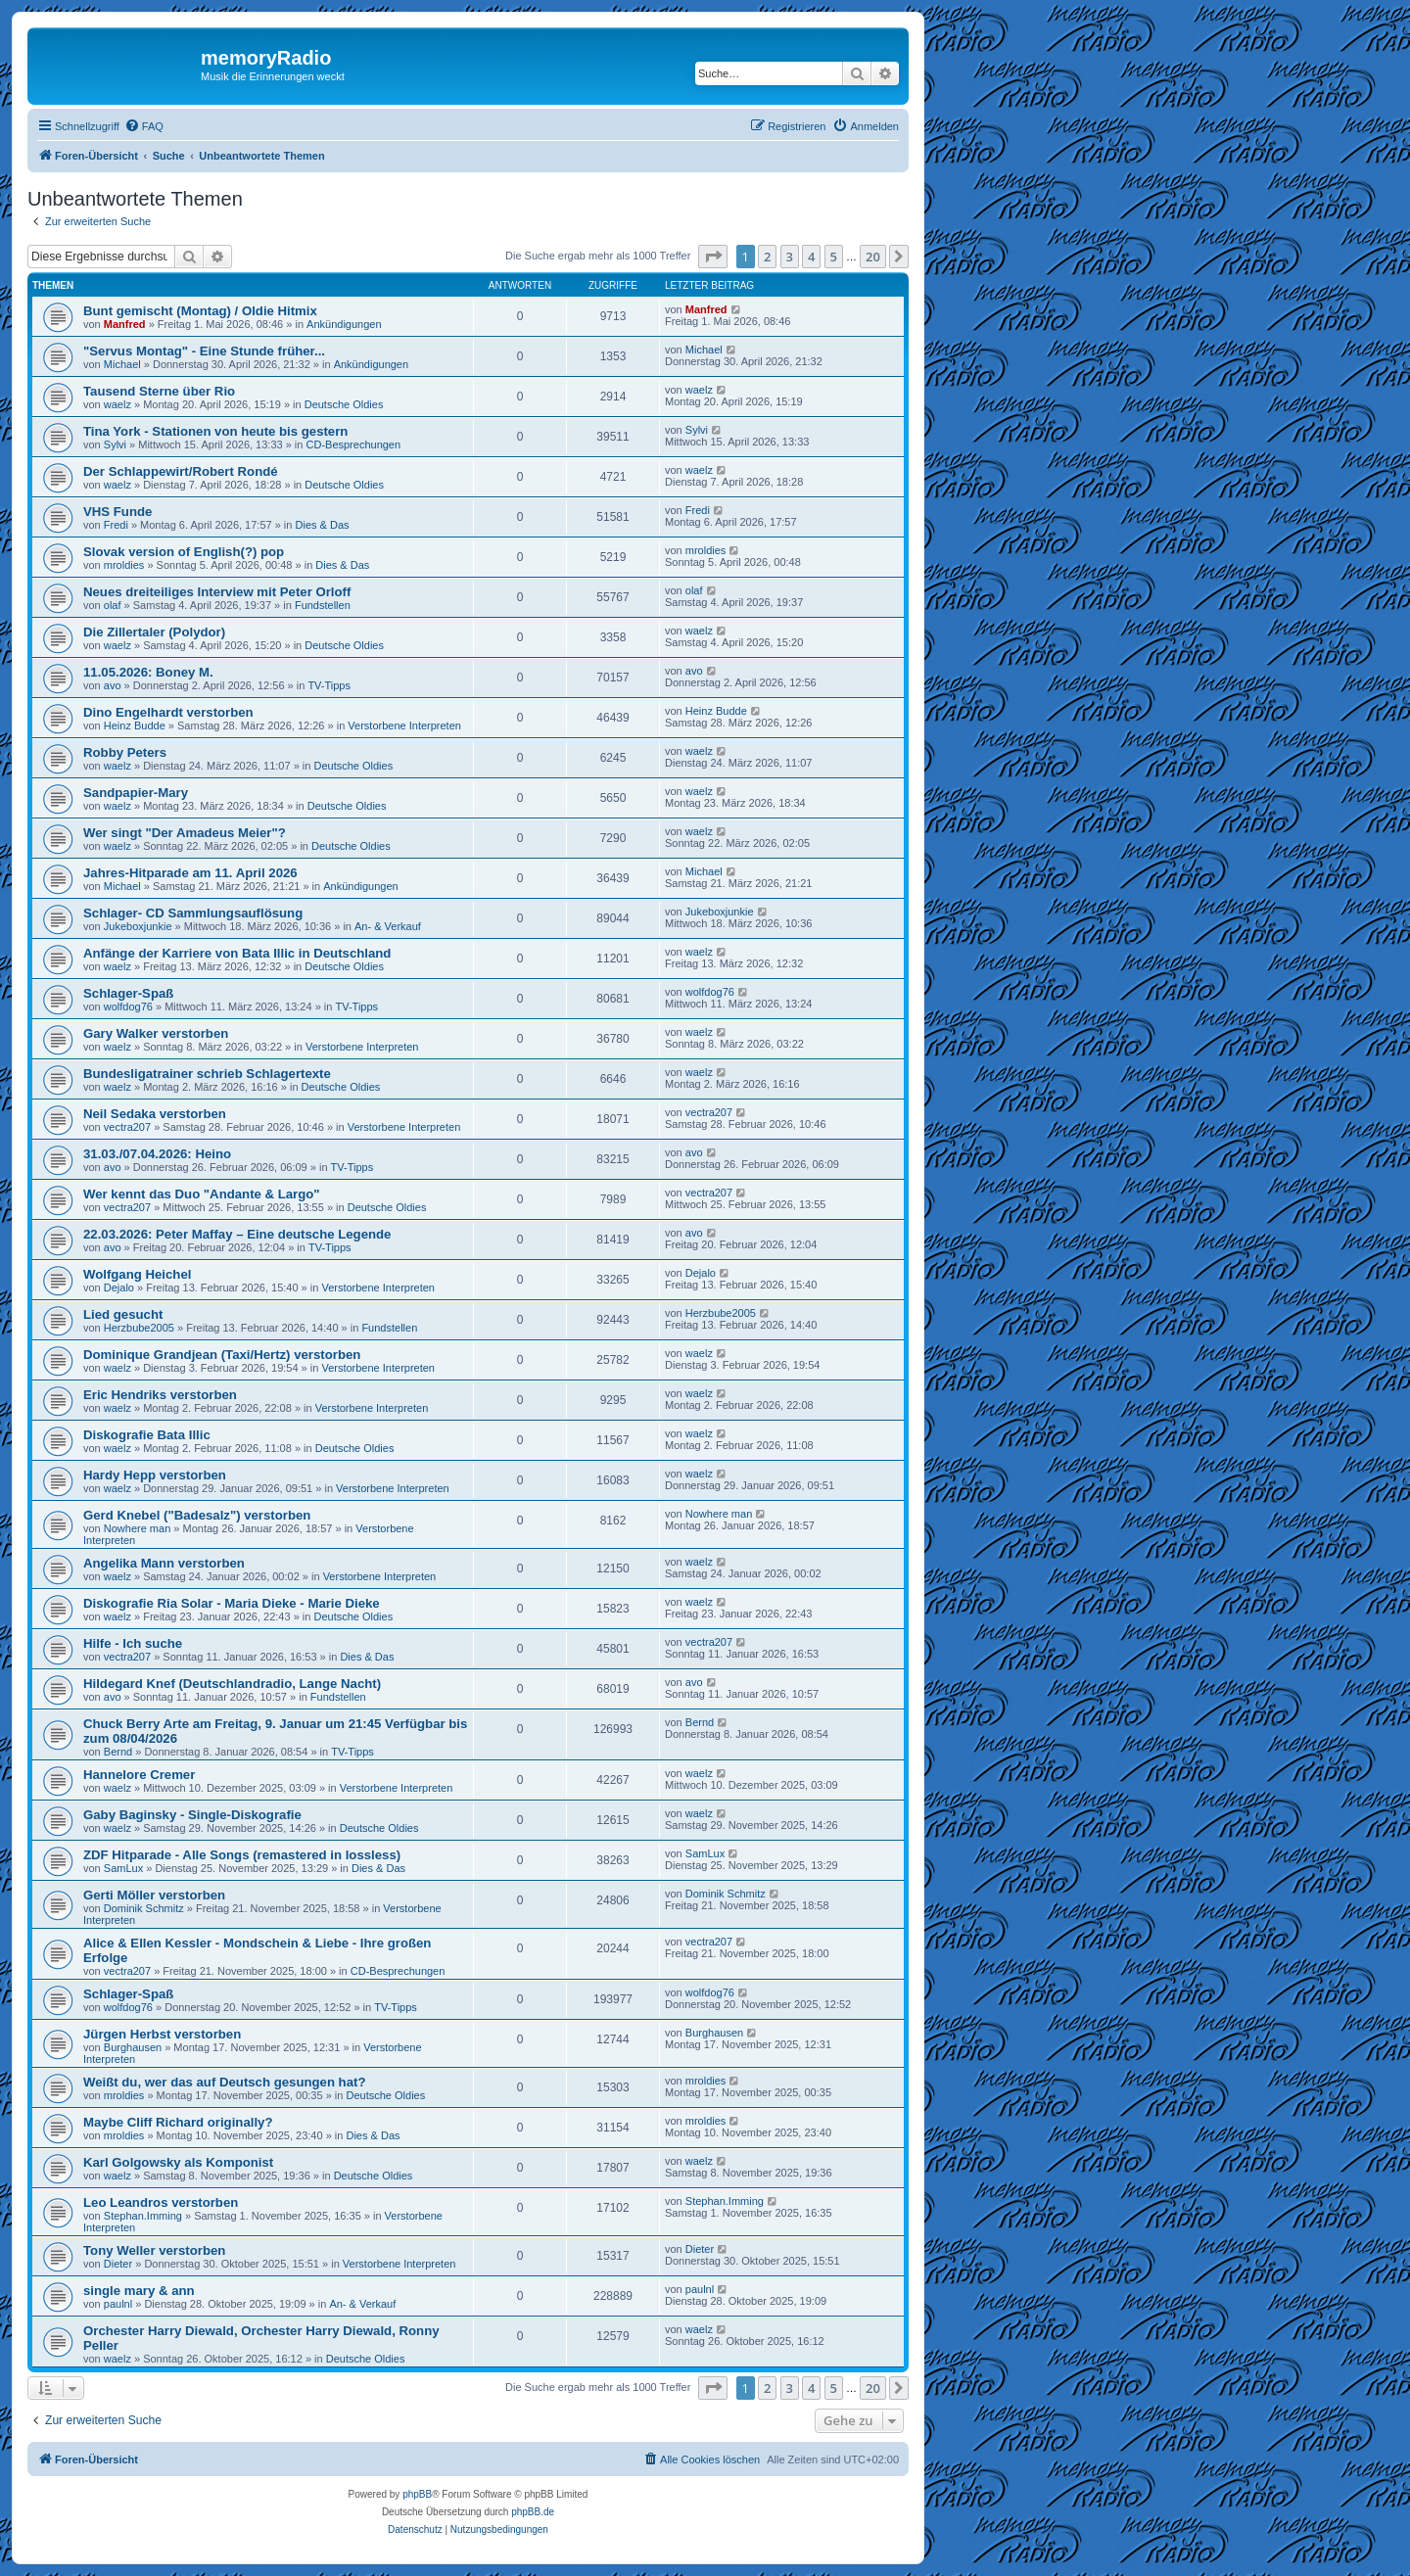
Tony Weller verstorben (154, 2250)
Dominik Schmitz (144, 1908)
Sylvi (115, 444)
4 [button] (811, 256)
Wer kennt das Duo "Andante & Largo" (201, 1194)
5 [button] (833, 256)
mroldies (124, 565)
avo (112, 685)
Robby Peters (124, 752)
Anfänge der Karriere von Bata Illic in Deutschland (237, 953)
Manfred (125, 324)
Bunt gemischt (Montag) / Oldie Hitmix (200, 311)
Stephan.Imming (143, 2216)
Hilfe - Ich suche (132, 1643)
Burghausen (133, 2047)
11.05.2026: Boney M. (148, 672)
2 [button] (767, 256)
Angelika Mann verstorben (164, 1563)
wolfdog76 (128, 1006)
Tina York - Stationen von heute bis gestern (215, 431)
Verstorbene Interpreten (404, 725)
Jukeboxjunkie (138, 926)
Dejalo (119, 1287)
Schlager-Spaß (128, 993)
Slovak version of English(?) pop (183, 551)
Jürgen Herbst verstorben (162, 2034)
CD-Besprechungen (353, 444)
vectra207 (127, 1127)
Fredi (116, 525)
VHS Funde (117, 511)
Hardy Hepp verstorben (154, 1475)
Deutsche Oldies (344, 404)
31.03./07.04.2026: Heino (157, 1154)
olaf (112, 605)
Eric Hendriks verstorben (160, 1394)
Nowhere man (137, 1528)
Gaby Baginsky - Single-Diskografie (192, 1814)
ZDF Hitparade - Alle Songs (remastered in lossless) (241, 1855)
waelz (117, 404)
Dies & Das (323, 525)
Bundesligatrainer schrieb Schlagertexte (207, 1073)
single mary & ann (139, 2290)
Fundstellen (323, 605)
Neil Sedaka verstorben (154, 1113)
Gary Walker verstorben (155, 1033)
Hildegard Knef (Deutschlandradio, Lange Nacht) (232, 1683)
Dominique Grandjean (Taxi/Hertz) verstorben (221, 1354)
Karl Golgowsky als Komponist (178, 2162)
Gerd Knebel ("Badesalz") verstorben (196, 1515)
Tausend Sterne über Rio (159, 391)
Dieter (118, 2264)
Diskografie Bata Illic (147, 1435)
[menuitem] (144, 126)
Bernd (118, 1751)
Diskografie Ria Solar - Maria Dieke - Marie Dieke (231, 1603)
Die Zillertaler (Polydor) (154, 632)
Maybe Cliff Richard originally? (177, 2122)
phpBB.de (532, 2511)
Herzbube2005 (139, 1328)
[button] (713, 256)
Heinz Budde (134, 725)
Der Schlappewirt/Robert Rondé (180, 471)
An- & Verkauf (387, 926)
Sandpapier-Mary (135, 792)
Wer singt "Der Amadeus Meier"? (184, 832)
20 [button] (873, 256)
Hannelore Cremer (139, 1774)
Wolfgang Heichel (137, 1274)
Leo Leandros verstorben (160, 2202)
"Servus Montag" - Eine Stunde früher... (204, 351)
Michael (122, 364)
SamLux (123, 1868)
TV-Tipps (329, 685)
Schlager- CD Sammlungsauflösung (193, 913)
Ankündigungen (343, 324)
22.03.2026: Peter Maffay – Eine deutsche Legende (237, 1234)
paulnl (118, 2304)
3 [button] (789, 256)
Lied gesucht (123, 1314)
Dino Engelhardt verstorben (168, 712)
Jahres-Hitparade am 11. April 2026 (190, 873)
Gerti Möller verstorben (154, 1895)
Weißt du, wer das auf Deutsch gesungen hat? (224, 2082)
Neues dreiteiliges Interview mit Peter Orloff (217, 592)
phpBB (417, 2494)
